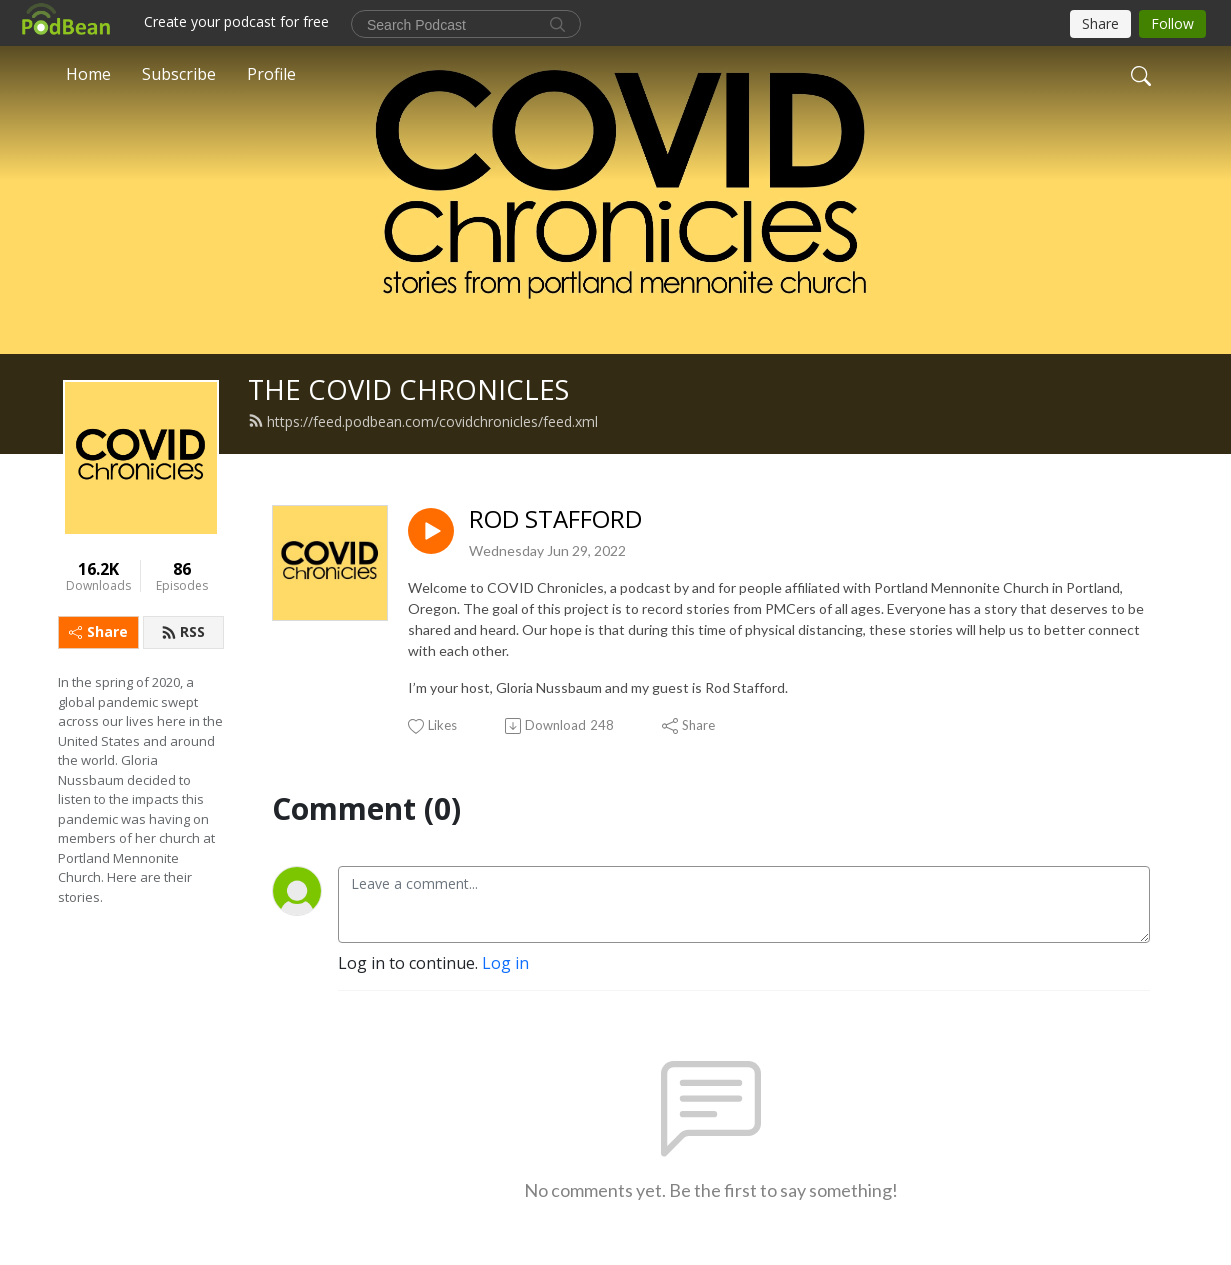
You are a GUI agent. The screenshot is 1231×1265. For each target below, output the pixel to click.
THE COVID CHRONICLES (408, 389)
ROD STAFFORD (555, 519)
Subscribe (179, 74)
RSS (183, 631)
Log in (505, 963)
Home (88, 74)
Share (98, 631)
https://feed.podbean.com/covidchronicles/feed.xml (423, 421)
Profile (271, 74)
